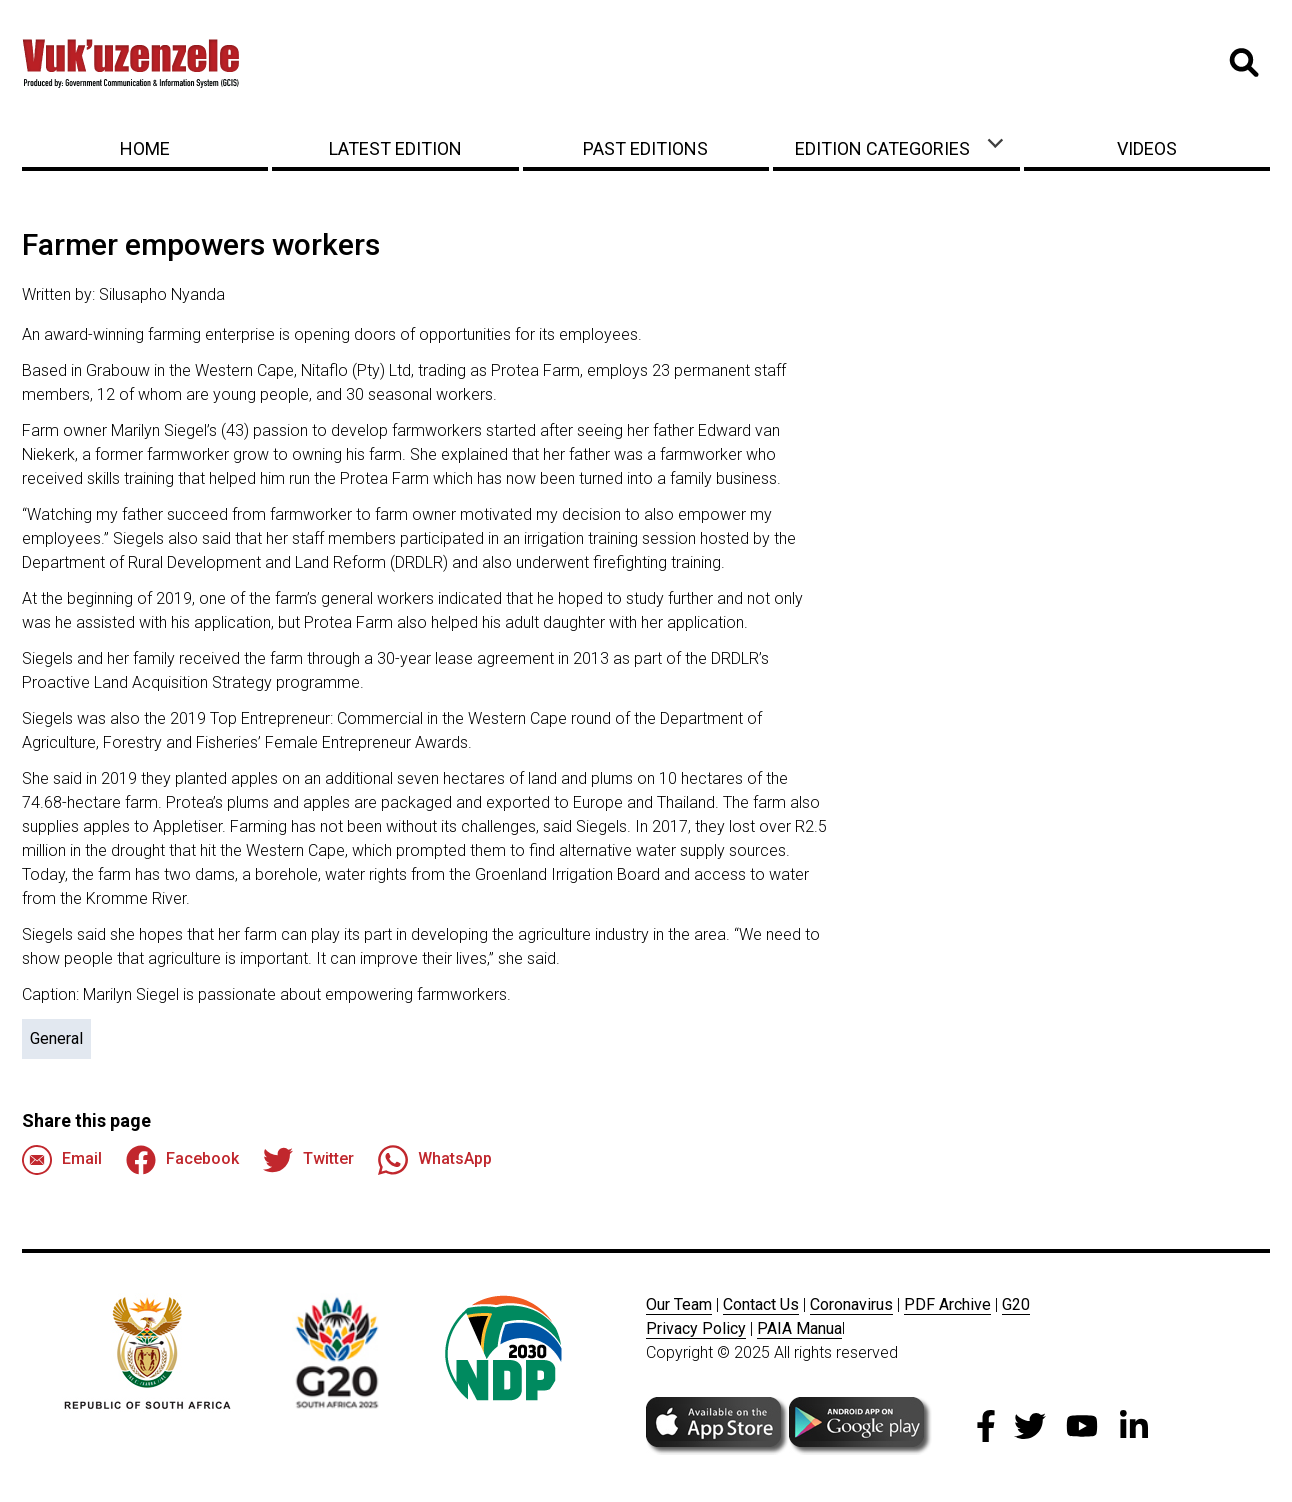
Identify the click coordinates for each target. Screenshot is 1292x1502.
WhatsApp (435, 1160)
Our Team (679, 1304)
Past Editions (645, 148)
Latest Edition (395, 148)
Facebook (182, 1160)
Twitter (308, 1160)
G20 (1016, 1304)
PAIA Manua (799, 1328)
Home (145, 148)
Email (62, 1160)
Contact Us (761, 1304)
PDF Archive (947, 1304)
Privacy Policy (696, 1328)
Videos (1147, 148)
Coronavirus (851, 1304)
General (56, 1038)
